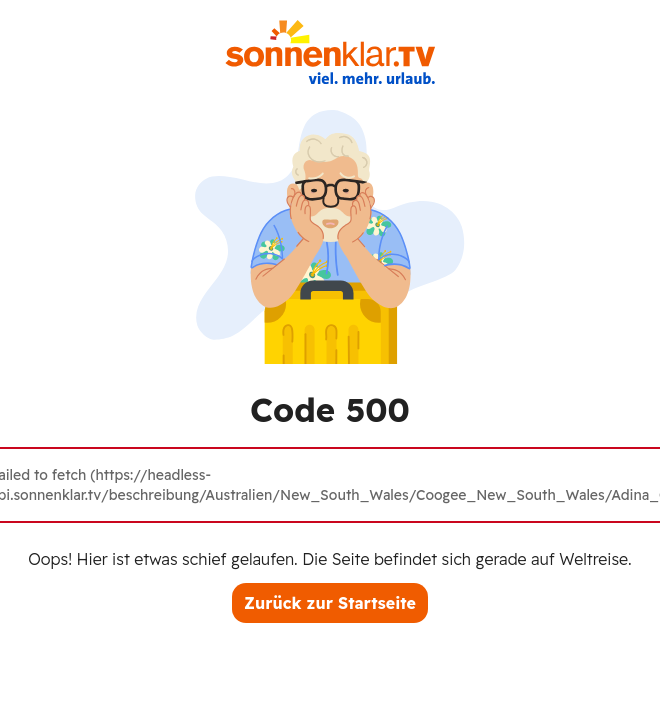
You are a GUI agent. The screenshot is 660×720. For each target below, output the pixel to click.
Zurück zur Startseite (330, 603)
